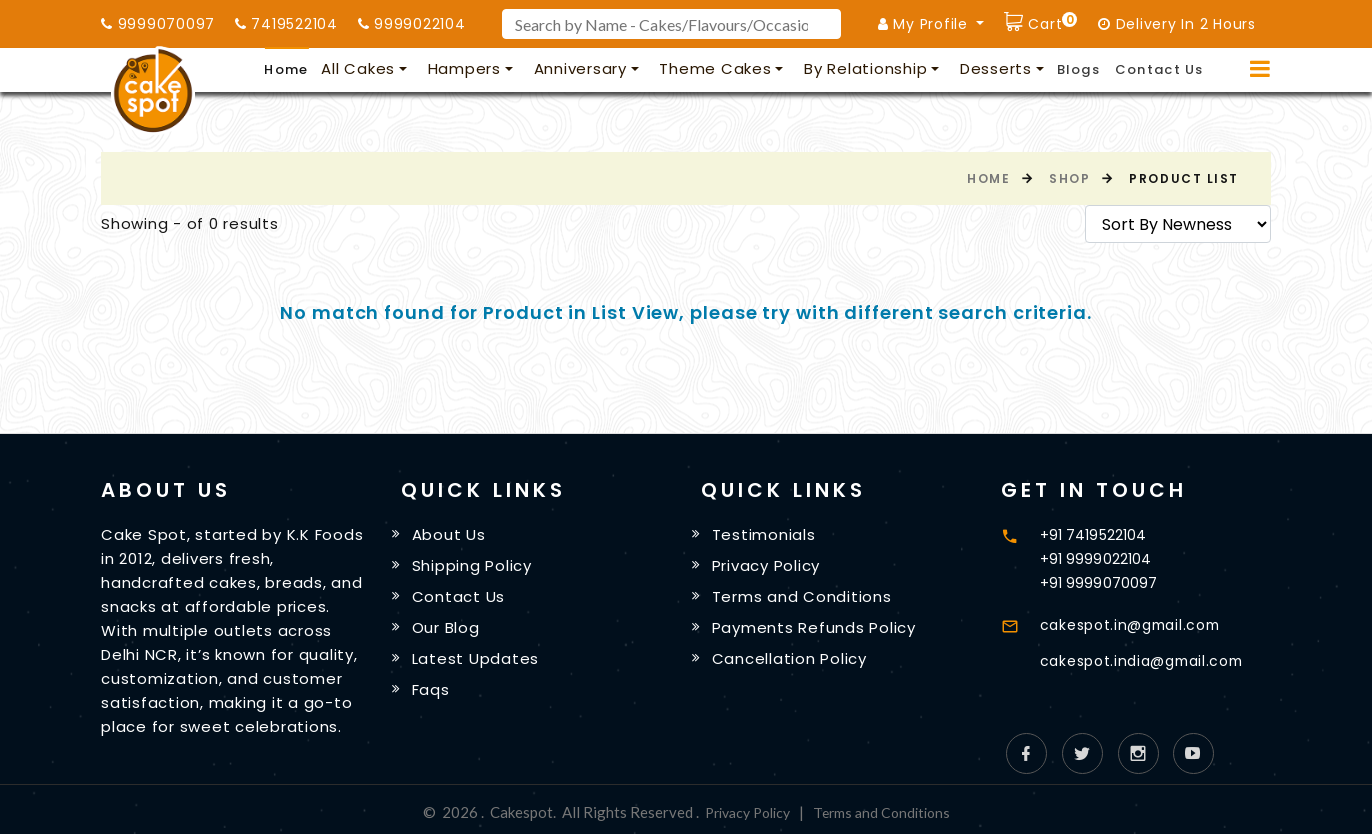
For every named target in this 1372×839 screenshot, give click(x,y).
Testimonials (767, 535)
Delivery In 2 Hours (1177, 24)
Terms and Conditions (805, 598)
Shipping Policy (475, 566)
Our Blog (449, 630)
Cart (1051, 21)
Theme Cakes (715, 68)
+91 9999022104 (1097, 558)
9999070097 (158, 24)
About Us (452, 535)
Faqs (434, 694)
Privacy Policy (769, 566)
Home (286, 69)
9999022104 (412, 24)
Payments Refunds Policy (817, 630)
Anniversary (580, 68)
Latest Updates (479, 662)
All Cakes (358, 68)
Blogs (1079, 69)
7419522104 (286, 24)
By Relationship (865, 68)
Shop (1069, 178)
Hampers (464, 68)
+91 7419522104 (1096, 534)
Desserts (996, 68)
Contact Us (1159, 69)
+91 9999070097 (1099, 582)
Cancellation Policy (792, 662)
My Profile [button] (925, 24)
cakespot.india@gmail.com (1150, 660)
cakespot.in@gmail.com (1137, 624)
